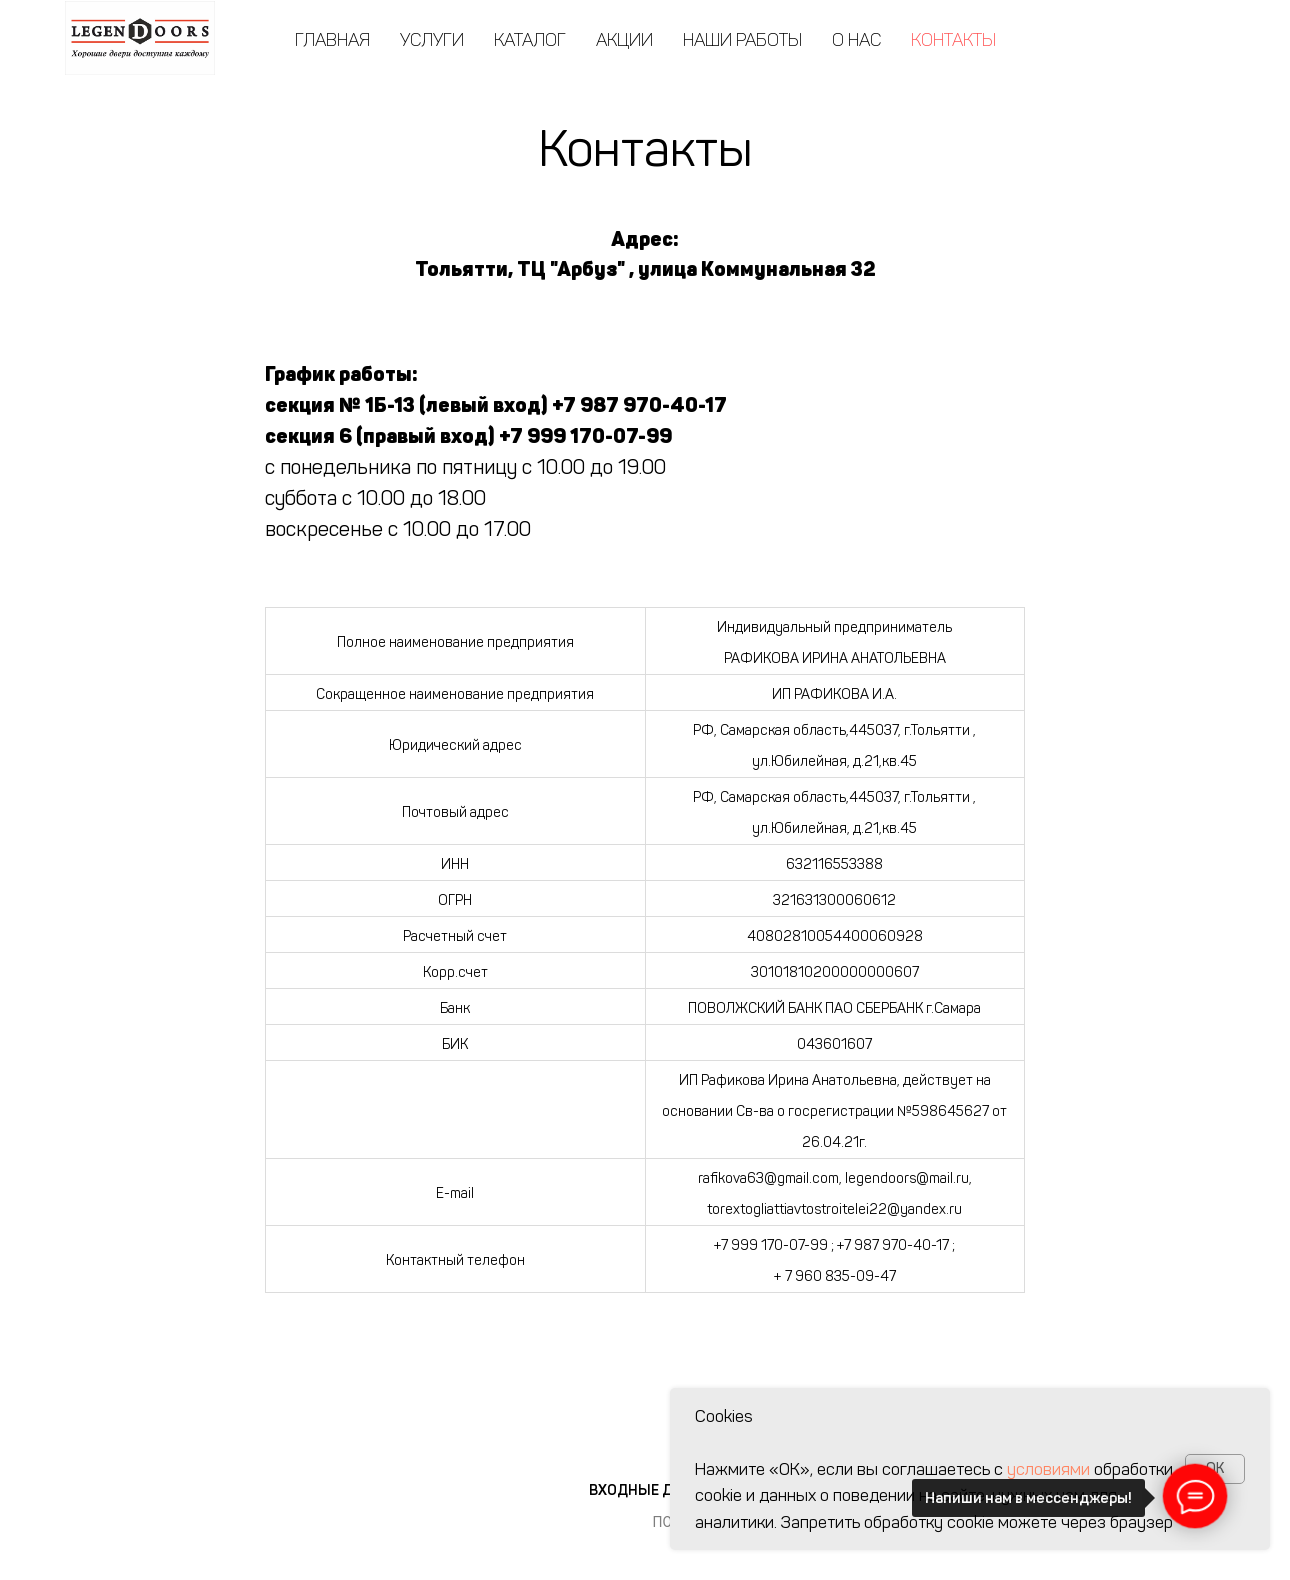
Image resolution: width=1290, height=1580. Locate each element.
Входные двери (649, 1490)
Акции (624, 40)
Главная (332, 40)
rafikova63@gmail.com (768, 1178)
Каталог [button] (530, 40)
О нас (856, 40)
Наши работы (742, 40)
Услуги (432, 40)
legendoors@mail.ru (907, 1178)
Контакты (953, 40)
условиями (1048, 1469)
